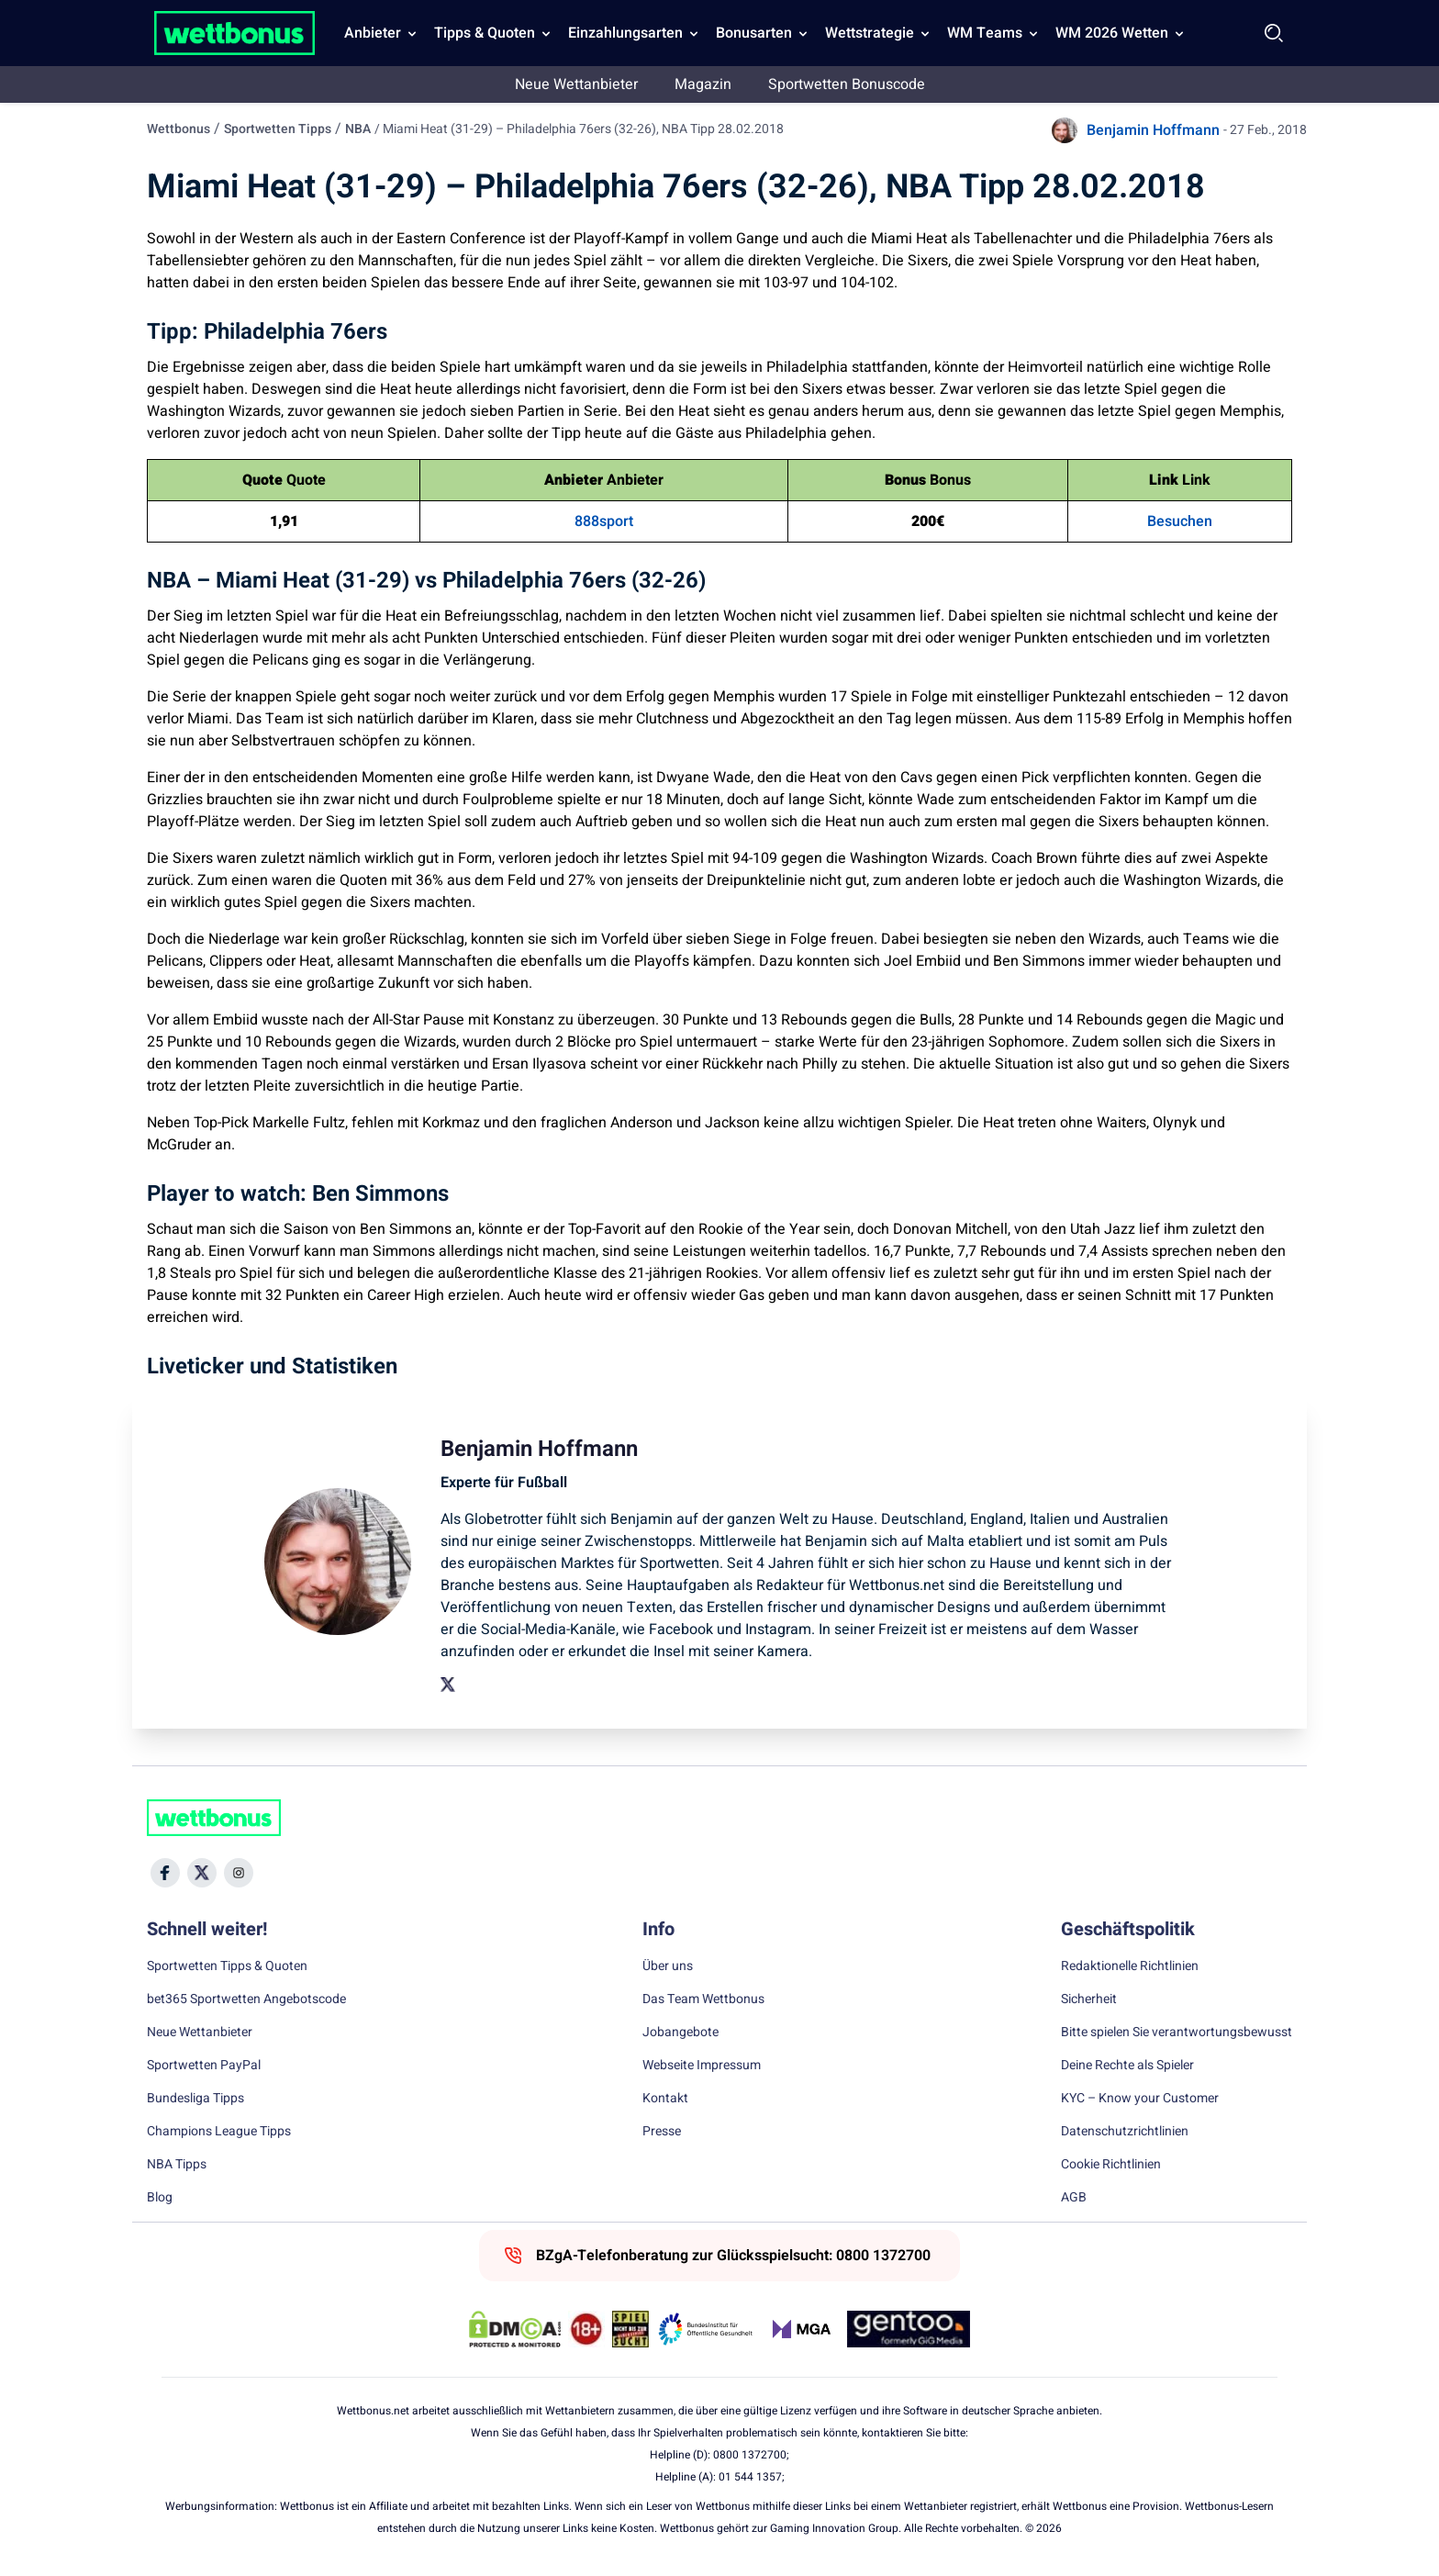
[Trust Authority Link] (705, 2329)
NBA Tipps (176, 2165)
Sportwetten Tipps (277, 129)
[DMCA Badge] (515, 2329)
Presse (661, 2131)
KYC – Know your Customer (1140, 2098)
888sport (603, 521)
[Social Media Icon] (165, 1872)
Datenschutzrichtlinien (1124, 2131)
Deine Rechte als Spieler (1127, 2065)
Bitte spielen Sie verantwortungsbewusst (1176, 2032)
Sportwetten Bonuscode (846, 84)
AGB (1074, 2198)
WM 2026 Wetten (1111, 33)
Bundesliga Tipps (195, 2098)
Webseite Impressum (701, 2065)
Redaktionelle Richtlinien (1130, 1966)
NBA (358, 129)
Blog (160, 2198)
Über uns (667, 1966)
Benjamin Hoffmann (1153, 130)
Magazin (703, 84)
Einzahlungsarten (625, 33)
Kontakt (665, 2098)
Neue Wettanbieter (576, 84)
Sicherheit (1089, 1999)
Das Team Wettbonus (703, 1999)
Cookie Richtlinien (1111, 2165)
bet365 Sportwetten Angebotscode (246, 1999)
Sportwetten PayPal (204, 2065)
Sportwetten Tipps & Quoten (227, 1966)
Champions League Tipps (219, 2131)
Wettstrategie (869, 33)
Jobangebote (680, 2032)
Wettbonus (178, 129)
